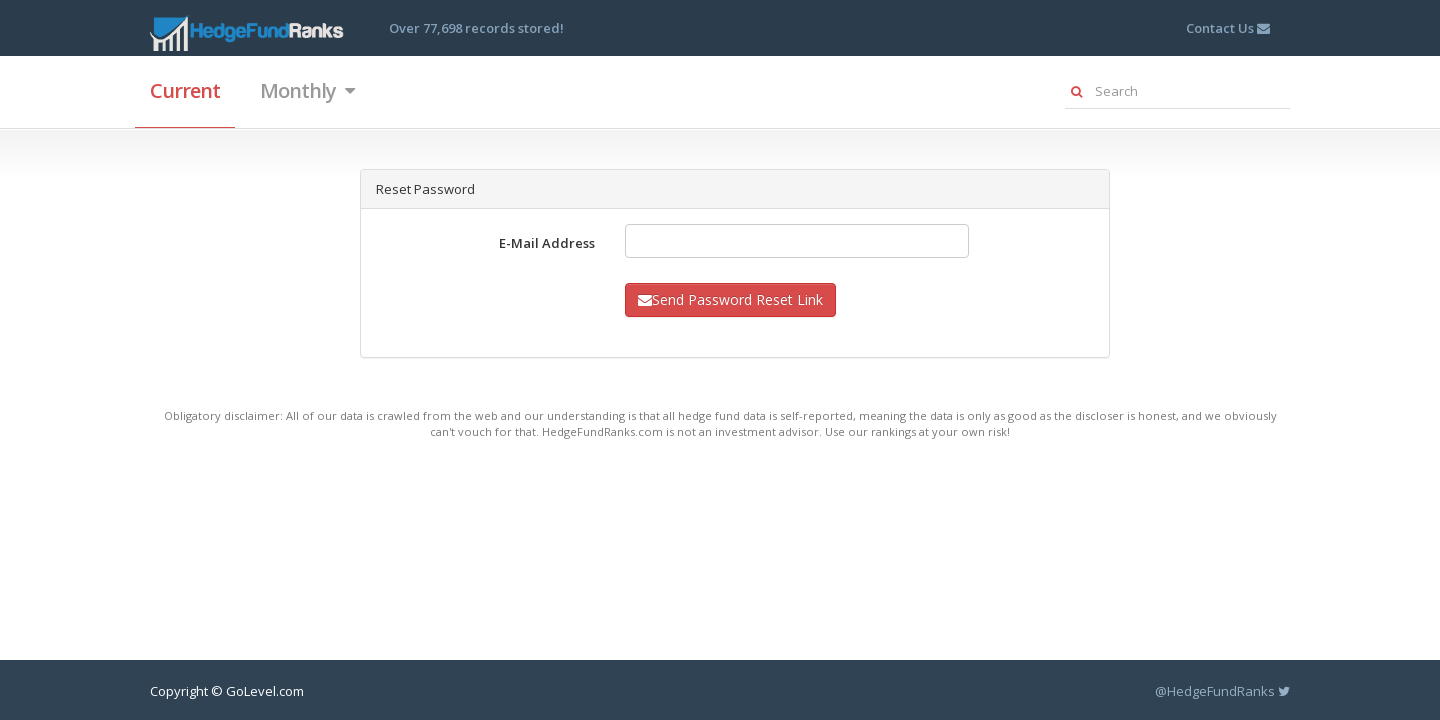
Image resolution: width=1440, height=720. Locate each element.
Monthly (307, 90)
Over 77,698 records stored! (476, 28)
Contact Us (1228, 28)
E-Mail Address (547, 243)
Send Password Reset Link (730, 299)
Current (185, 90)
